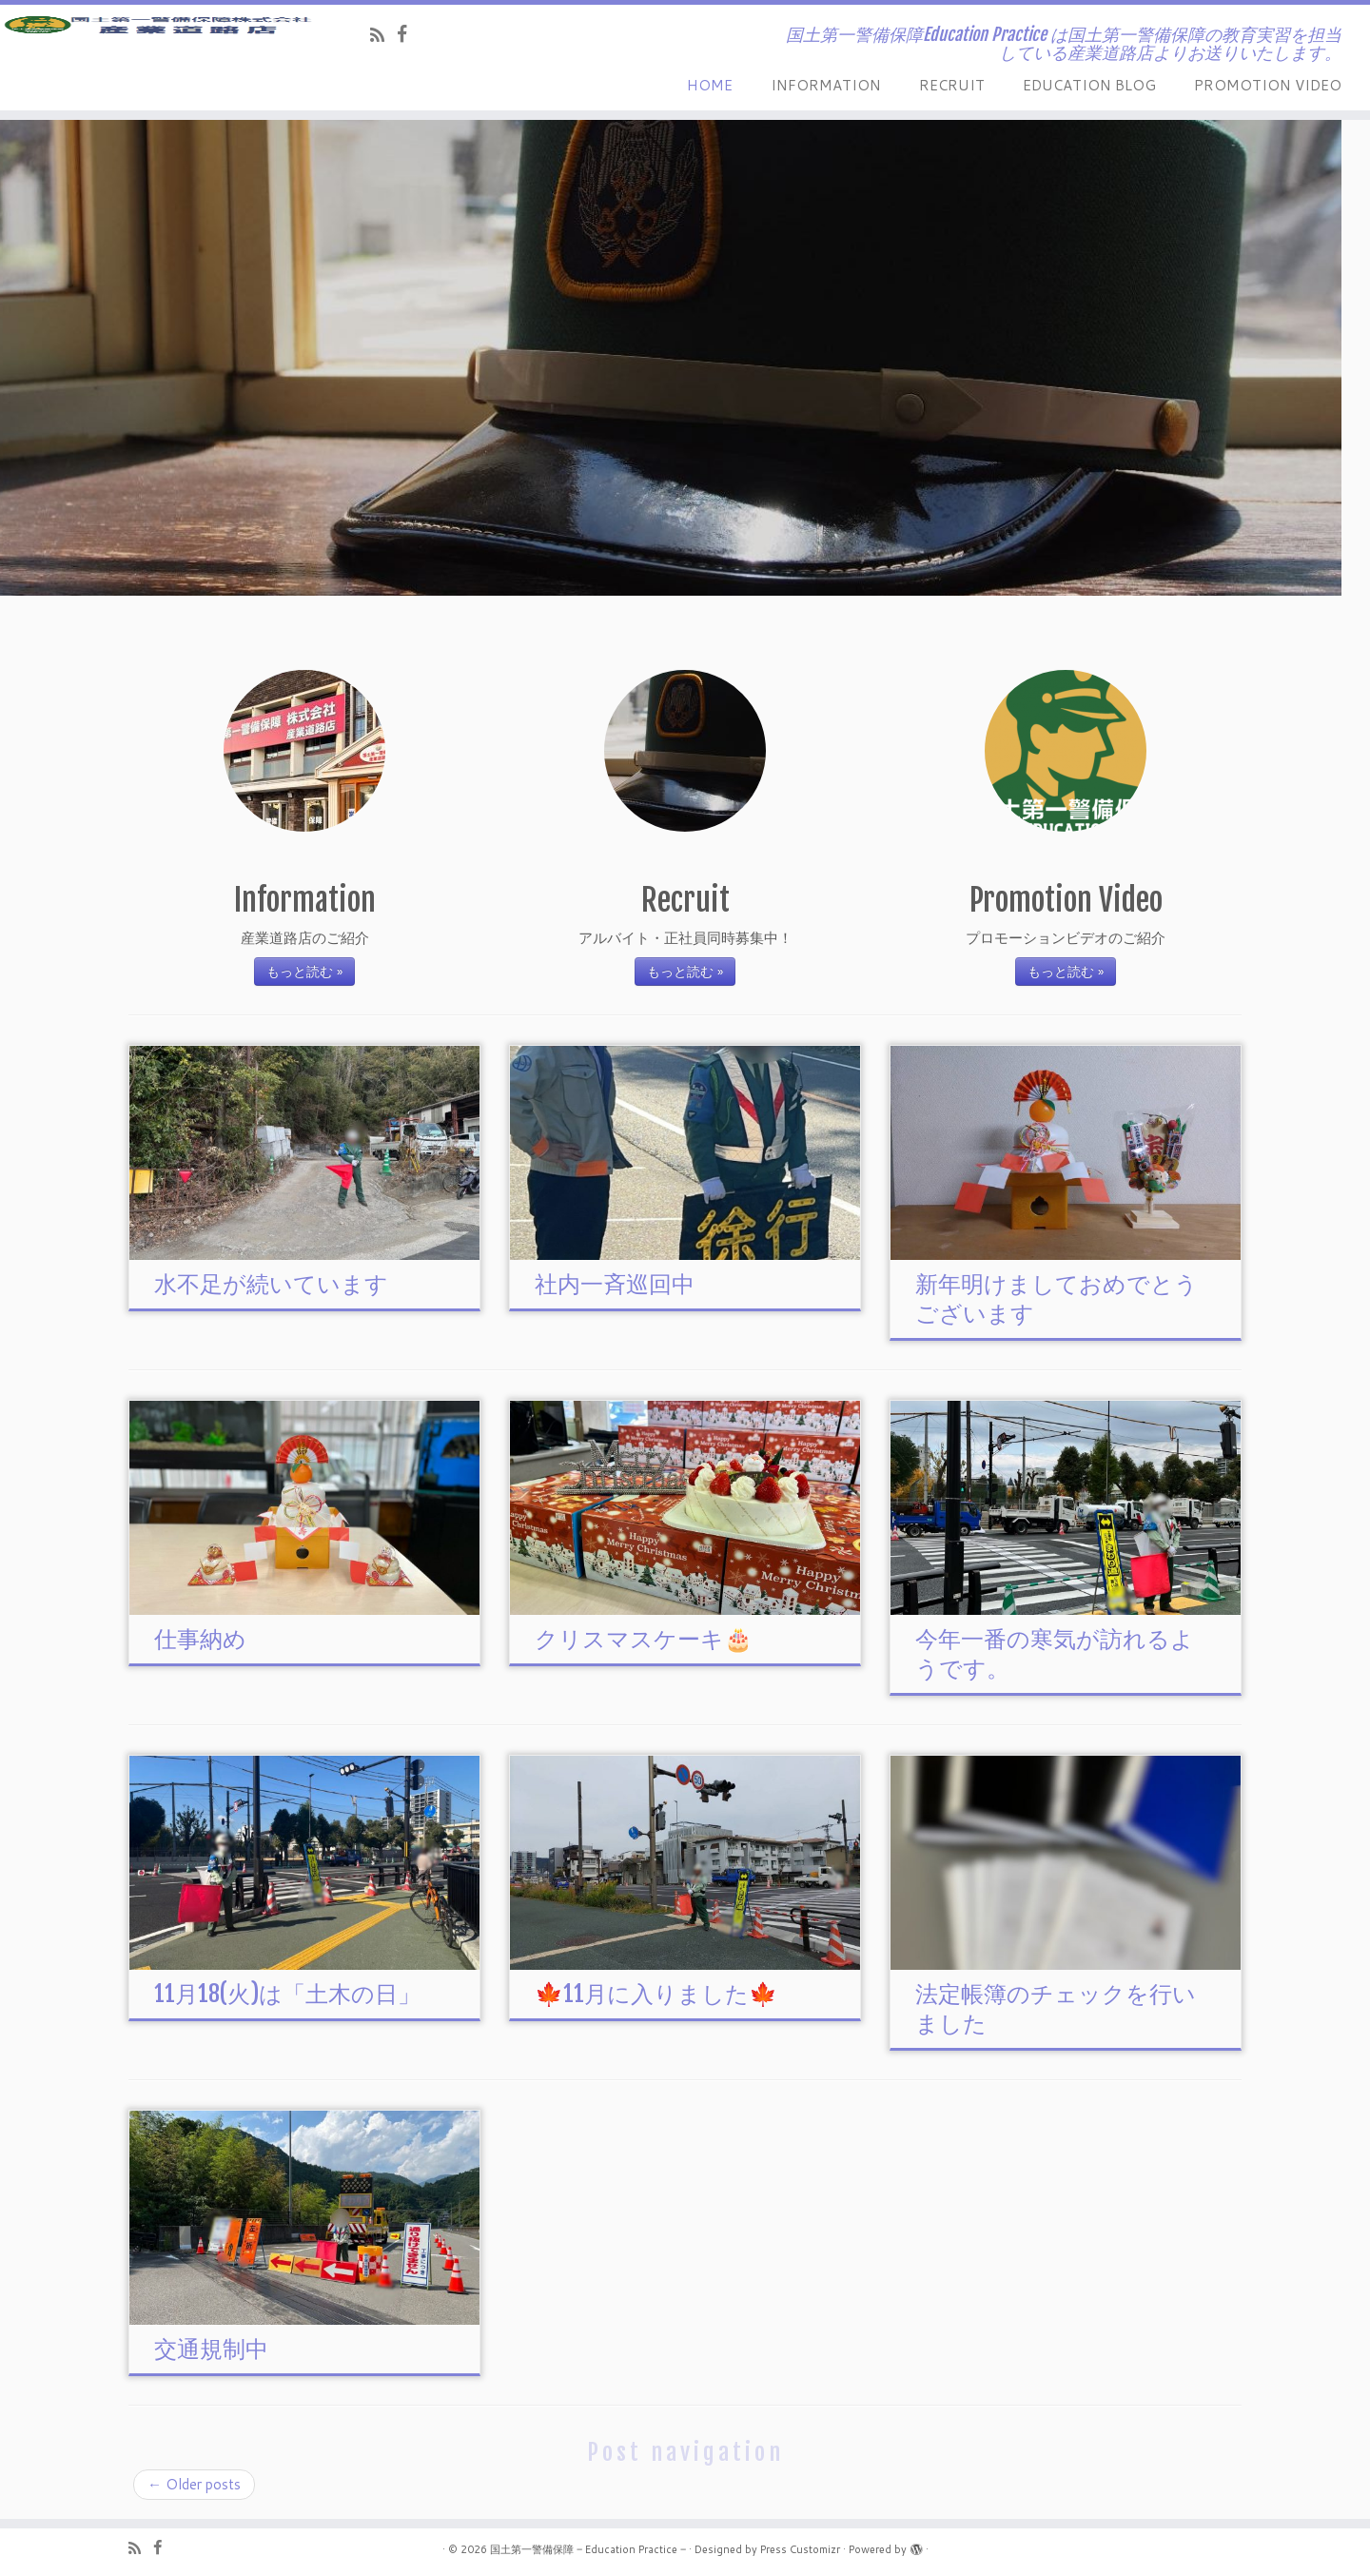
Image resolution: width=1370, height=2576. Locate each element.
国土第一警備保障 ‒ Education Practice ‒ (588, 2549)
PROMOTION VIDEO (1267, 85)
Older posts (194, 2484)
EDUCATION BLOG (1089, 85)
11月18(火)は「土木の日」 (287, 1993)
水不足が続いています (271, 1283)
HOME (710, 85)
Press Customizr (800, 2549)
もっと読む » (304, 971)
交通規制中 (211, 2348)
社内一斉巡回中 (615, 1283)
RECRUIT (952, 85)
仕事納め (200, 1638)
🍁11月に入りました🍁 (656, 1993)
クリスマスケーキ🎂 (644, 1638)
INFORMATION (826, 85)
